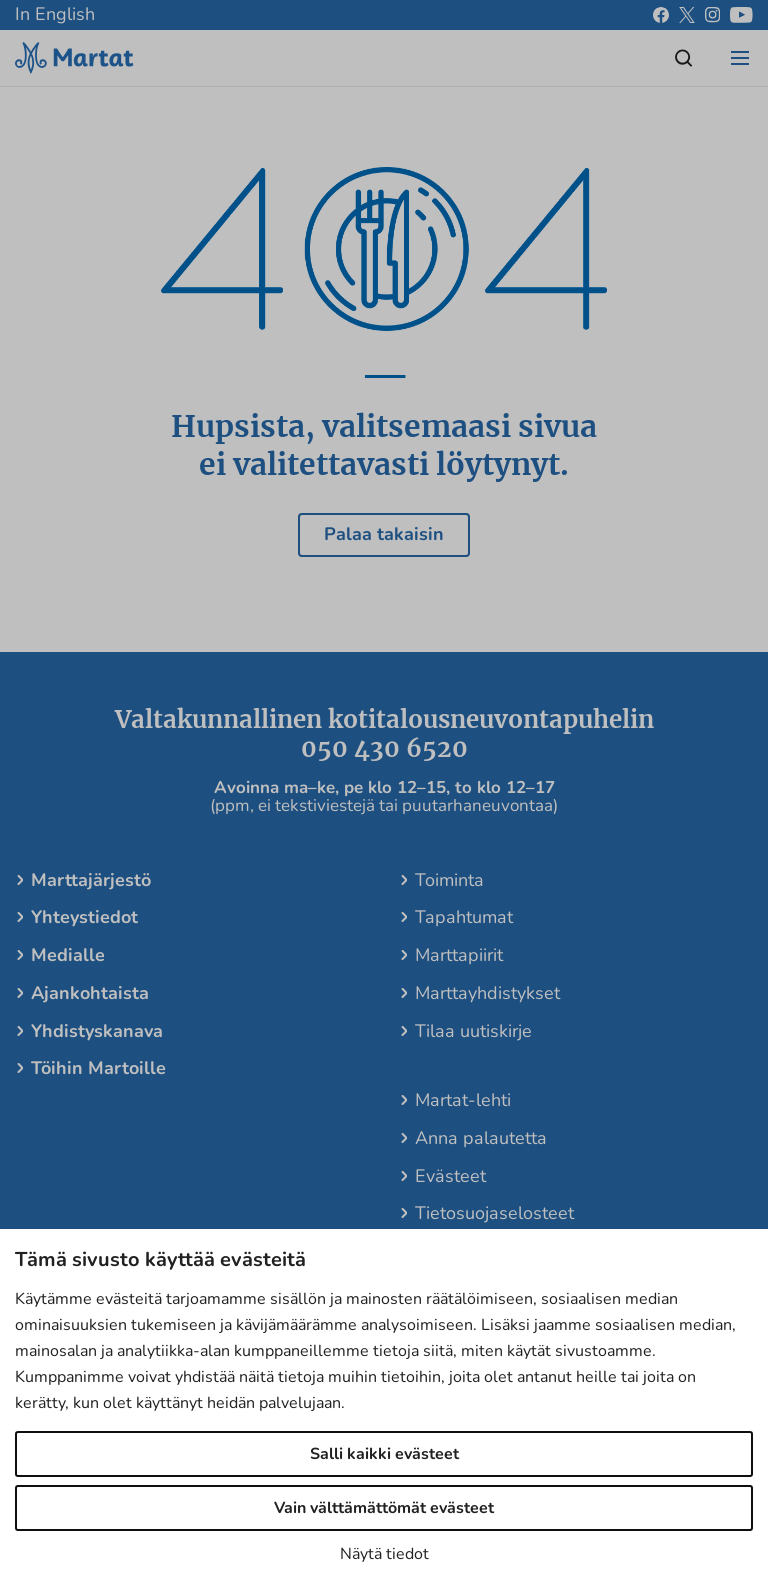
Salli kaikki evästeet (384, 1454)
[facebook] (661, 15)
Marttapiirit (459, 955)
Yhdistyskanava (97, 1031)
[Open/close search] (684, 58)
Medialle (68, 955)
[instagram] (712, 15)
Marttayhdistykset (487, 993)
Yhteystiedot (84, 917)
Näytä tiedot (384, 1554)
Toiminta (449, 880)
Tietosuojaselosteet (494, 1213)
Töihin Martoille (98, 1068)
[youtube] (741, 15)
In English (55, 14)
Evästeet (450, 1176)
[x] (687, 15)
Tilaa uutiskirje (473, 1031)
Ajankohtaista (90, 993)
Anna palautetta (481, 1138)
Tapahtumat (464, 917)
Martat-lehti (463, 1100)
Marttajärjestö (91, 880)
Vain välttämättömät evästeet (384, 1508)
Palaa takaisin (384, 534)
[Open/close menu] (740, 58)
